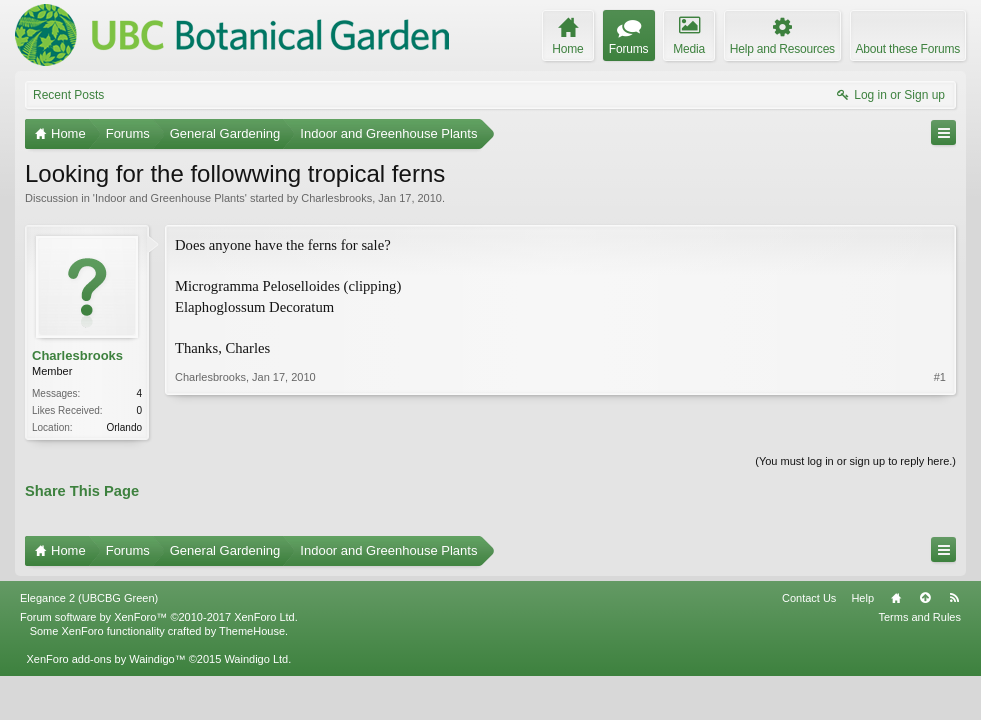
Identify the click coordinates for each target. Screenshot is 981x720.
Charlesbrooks (336, 198)
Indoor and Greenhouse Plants (170, 198)
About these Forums (908, 49)
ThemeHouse (252, 631)
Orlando (124, 427)
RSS (954, 598)
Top (925, 598)
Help (862, 598)
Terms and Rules (919, 617)
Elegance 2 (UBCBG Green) (89, 598)
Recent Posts (68, 95)
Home (896, 598)
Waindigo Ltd (256, 659)
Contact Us (809, 598)
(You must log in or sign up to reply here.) (855, 461)
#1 (940, 377)
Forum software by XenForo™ (159, 617)
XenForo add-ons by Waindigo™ (105, 659)
